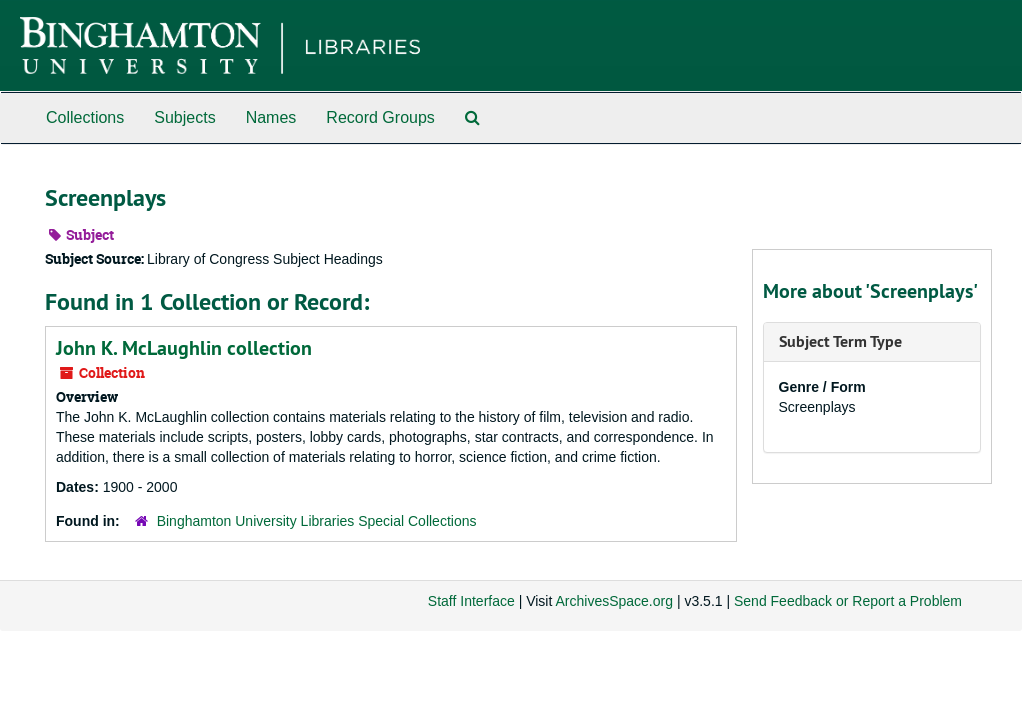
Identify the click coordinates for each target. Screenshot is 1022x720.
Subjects (184, 117)
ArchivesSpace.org (614, 601)
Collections (85, 117)
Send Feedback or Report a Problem (848, 601)
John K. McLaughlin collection (184, 348)
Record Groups (380, 117)
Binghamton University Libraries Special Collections (317, 521)
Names (271, 117)
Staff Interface (471, 601)
